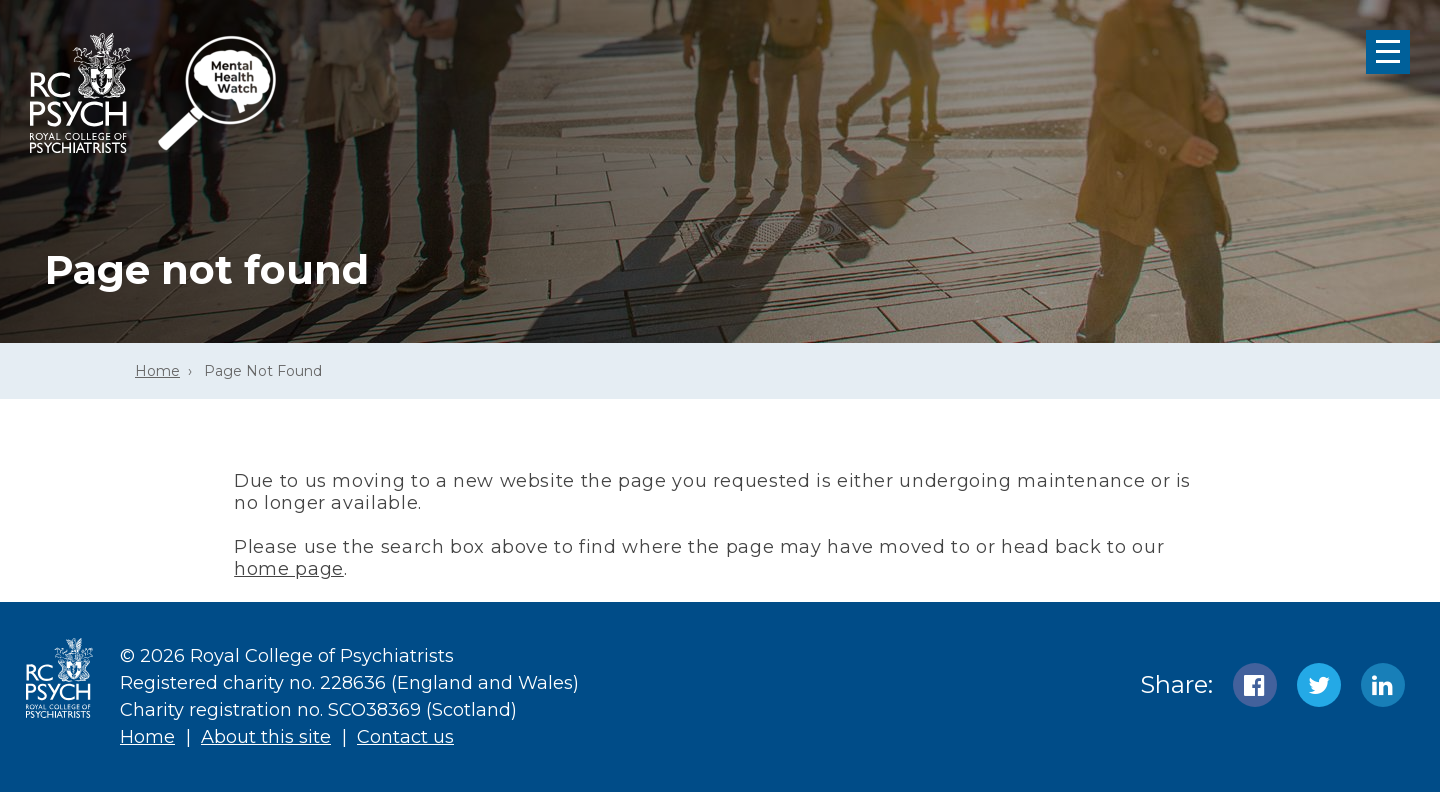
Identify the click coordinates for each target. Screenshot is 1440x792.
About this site (266, 737)
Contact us (405, 737)
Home (157, 371)
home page (289, 569)
